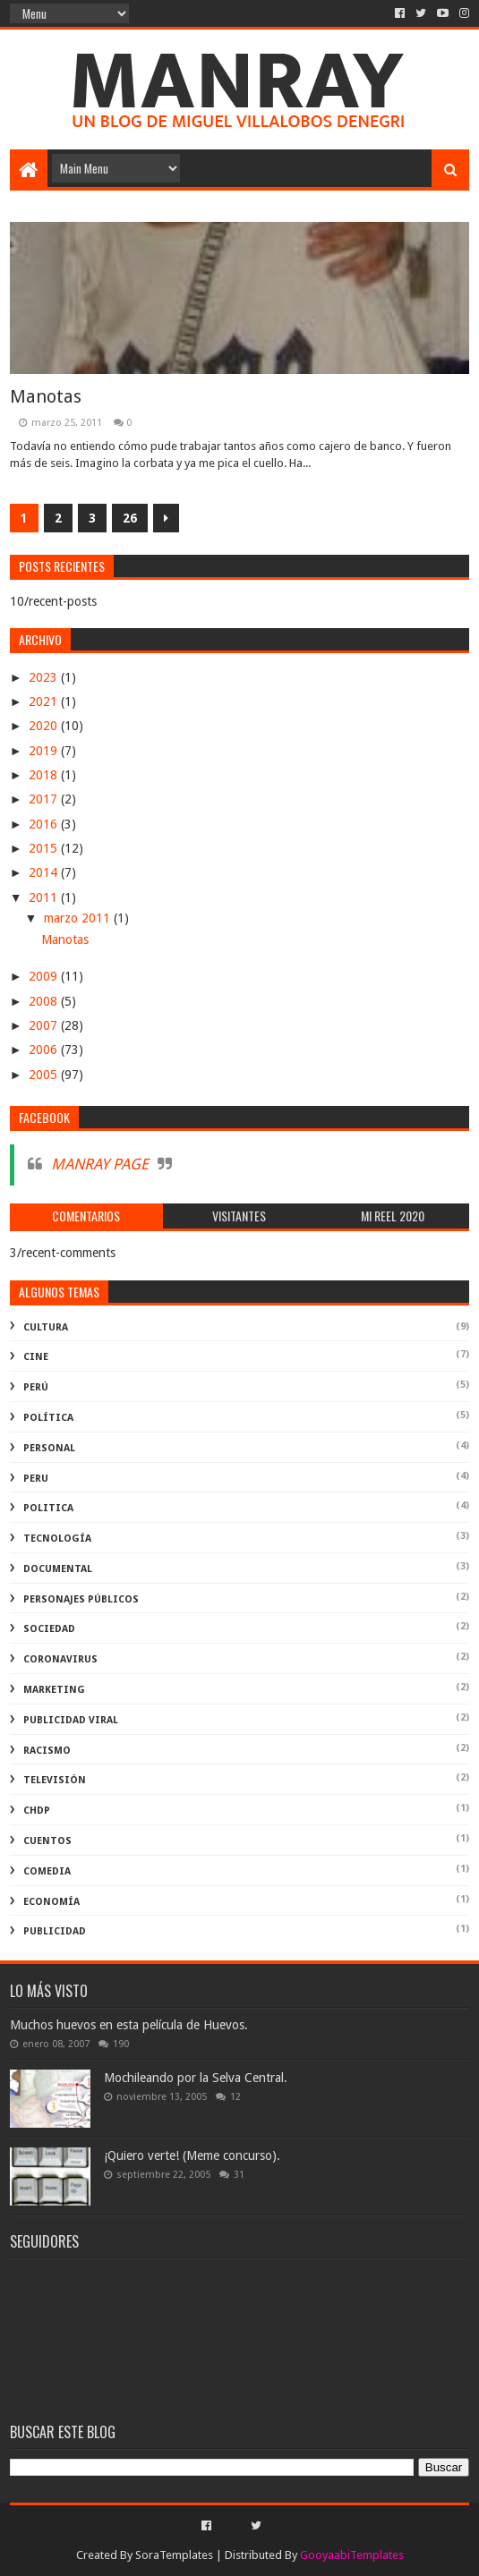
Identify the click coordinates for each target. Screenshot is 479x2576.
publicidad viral (70, 1720)
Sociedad (49, 1629)
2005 (45, 1074)
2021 (45, 701)
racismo (47, 1750)
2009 (45, 976)
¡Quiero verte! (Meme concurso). (192, 2155)
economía (51, 1902)
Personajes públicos (81, 1599)
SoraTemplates (174, 2555)
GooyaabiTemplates (352, 2555)
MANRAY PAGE (100, 1164)
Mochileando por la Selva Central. (195, 2077)
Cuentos (47, 1841)
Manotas (45, 396)
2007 (45, 1025)
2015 (45, 848)
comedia (47, 1871)
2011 (45, 897)
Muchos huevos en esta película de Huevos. (129, 2025)
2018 (45, 775)
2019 (45, 751)
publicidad (54, 1931)
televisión (54, 1780)
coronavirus (60, 1659)
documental (57, 1569)
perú (35, 1387)
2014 (45, 872)
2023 (45, 677)
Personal (49, 1448)
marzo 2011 (79, 918)
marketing (54, 1690)
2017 (45, 799)
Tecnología (57, 1538)
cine (35, 1357)
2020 (45, 725)
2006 (45, 1049)
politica (48, 1508)
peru (35, 1478)
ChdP (36, 1810)
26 (130, 518)
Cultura (45, 1327)
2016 (45, 824)
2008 (45, 1001)
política (48, 1418)
